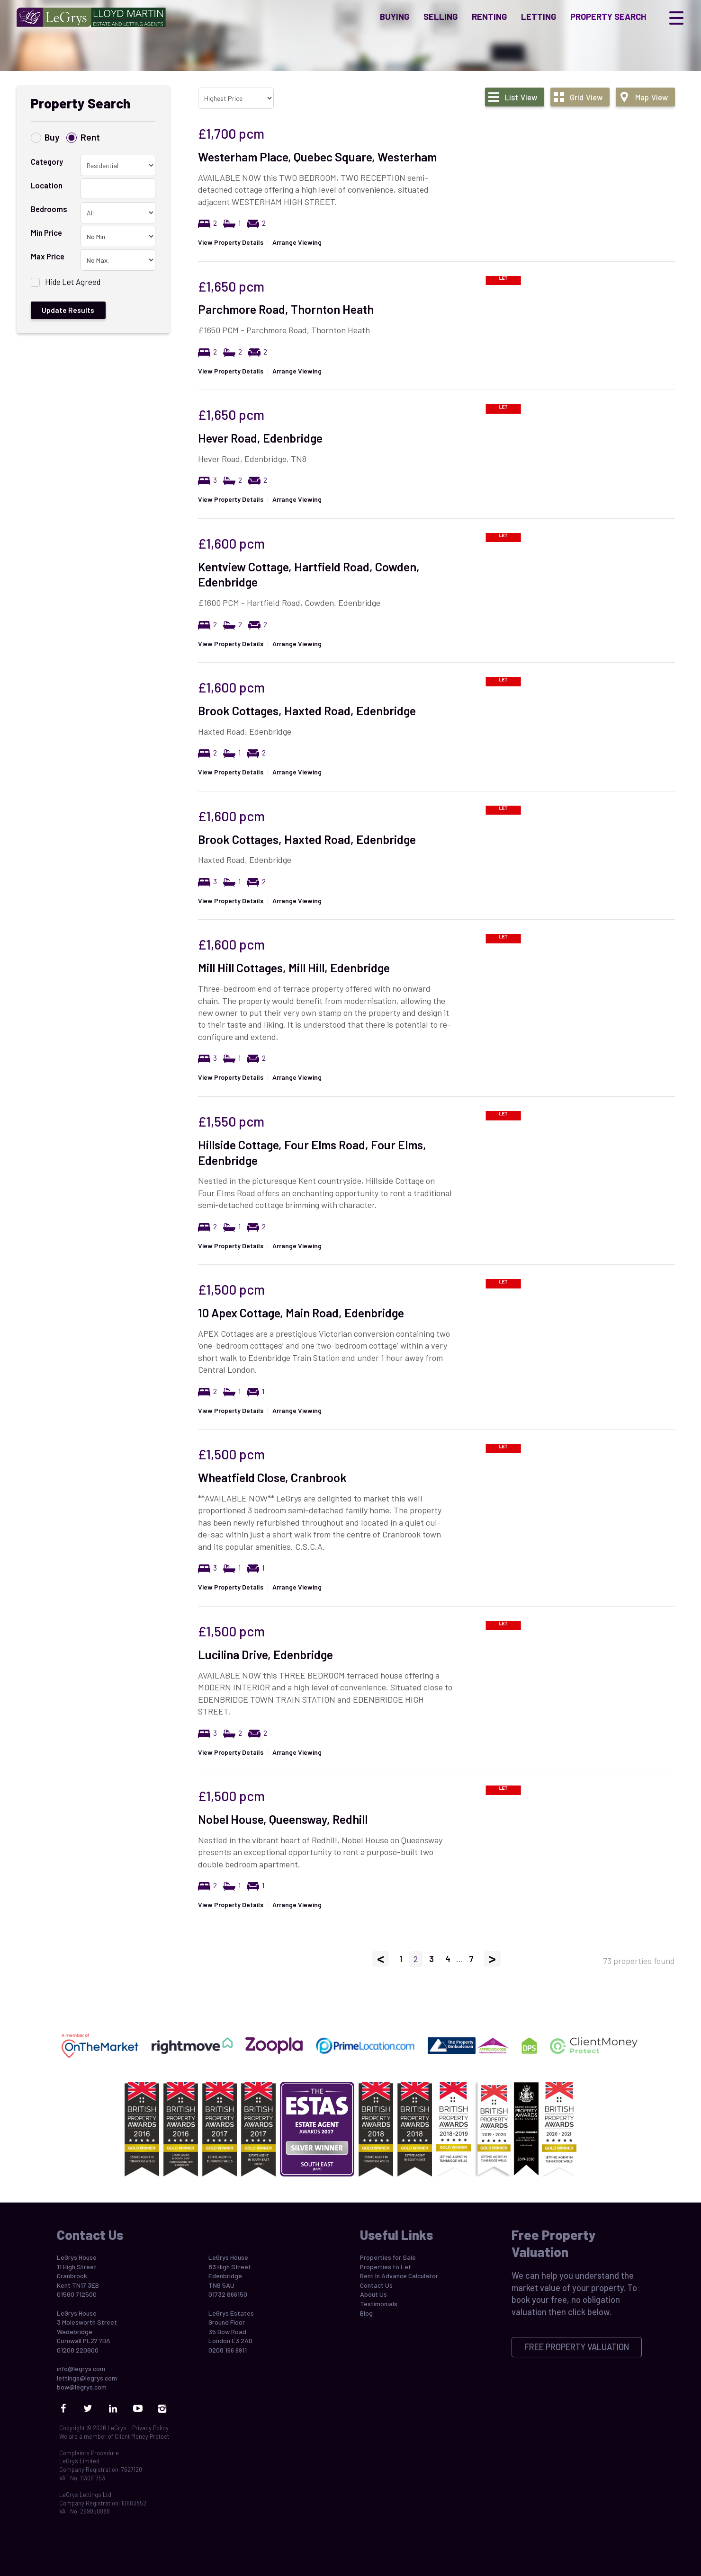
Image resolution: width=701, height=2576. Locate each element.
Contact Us (376, 2285)
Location (47, 185)
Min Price (46, 232)
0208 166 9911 (227, 2350)
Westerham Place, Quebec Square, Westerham (317, 157)
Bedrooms (49, 208)
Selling (440, 21)
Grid (586, 97)
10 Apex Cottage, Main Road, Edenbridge (301, 1313)
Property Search (608, 21)
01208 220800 (78, 2350)
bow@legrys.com (82, 2387)
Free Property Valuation (576, 2347)
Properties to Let (385, 2267)
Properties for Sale (388, 2257)
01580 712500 (77, 2294)
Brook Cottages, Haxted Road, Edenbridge (307, 710)
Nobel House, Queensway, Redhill (283, 1819)
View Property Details (230, 242)
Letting (538, 21)
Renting (489, 21)
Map (651, 97)
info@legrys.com (81, 2368)
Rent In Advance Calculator (399, 2276)
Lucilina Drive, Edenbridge (265, 1654)
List (521, 97)
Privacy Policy (150, 2428)
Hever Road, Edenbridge (260, 438)
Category (47, 161)
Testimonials (378, 2304)
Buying (394, 21)
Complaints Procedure (89, 2453)
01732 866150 (227, 2294)
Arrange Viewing (297, 242)
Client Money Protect (142, 2436)
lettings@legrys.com (87, 2378)
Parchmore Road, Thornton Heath (286, 309)
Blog (366, 2313)
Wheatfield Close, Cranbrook (272, 1477)
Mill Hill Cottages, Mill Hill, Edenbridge (294, 967)
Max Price (47, 256)
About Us (373, 2294)
